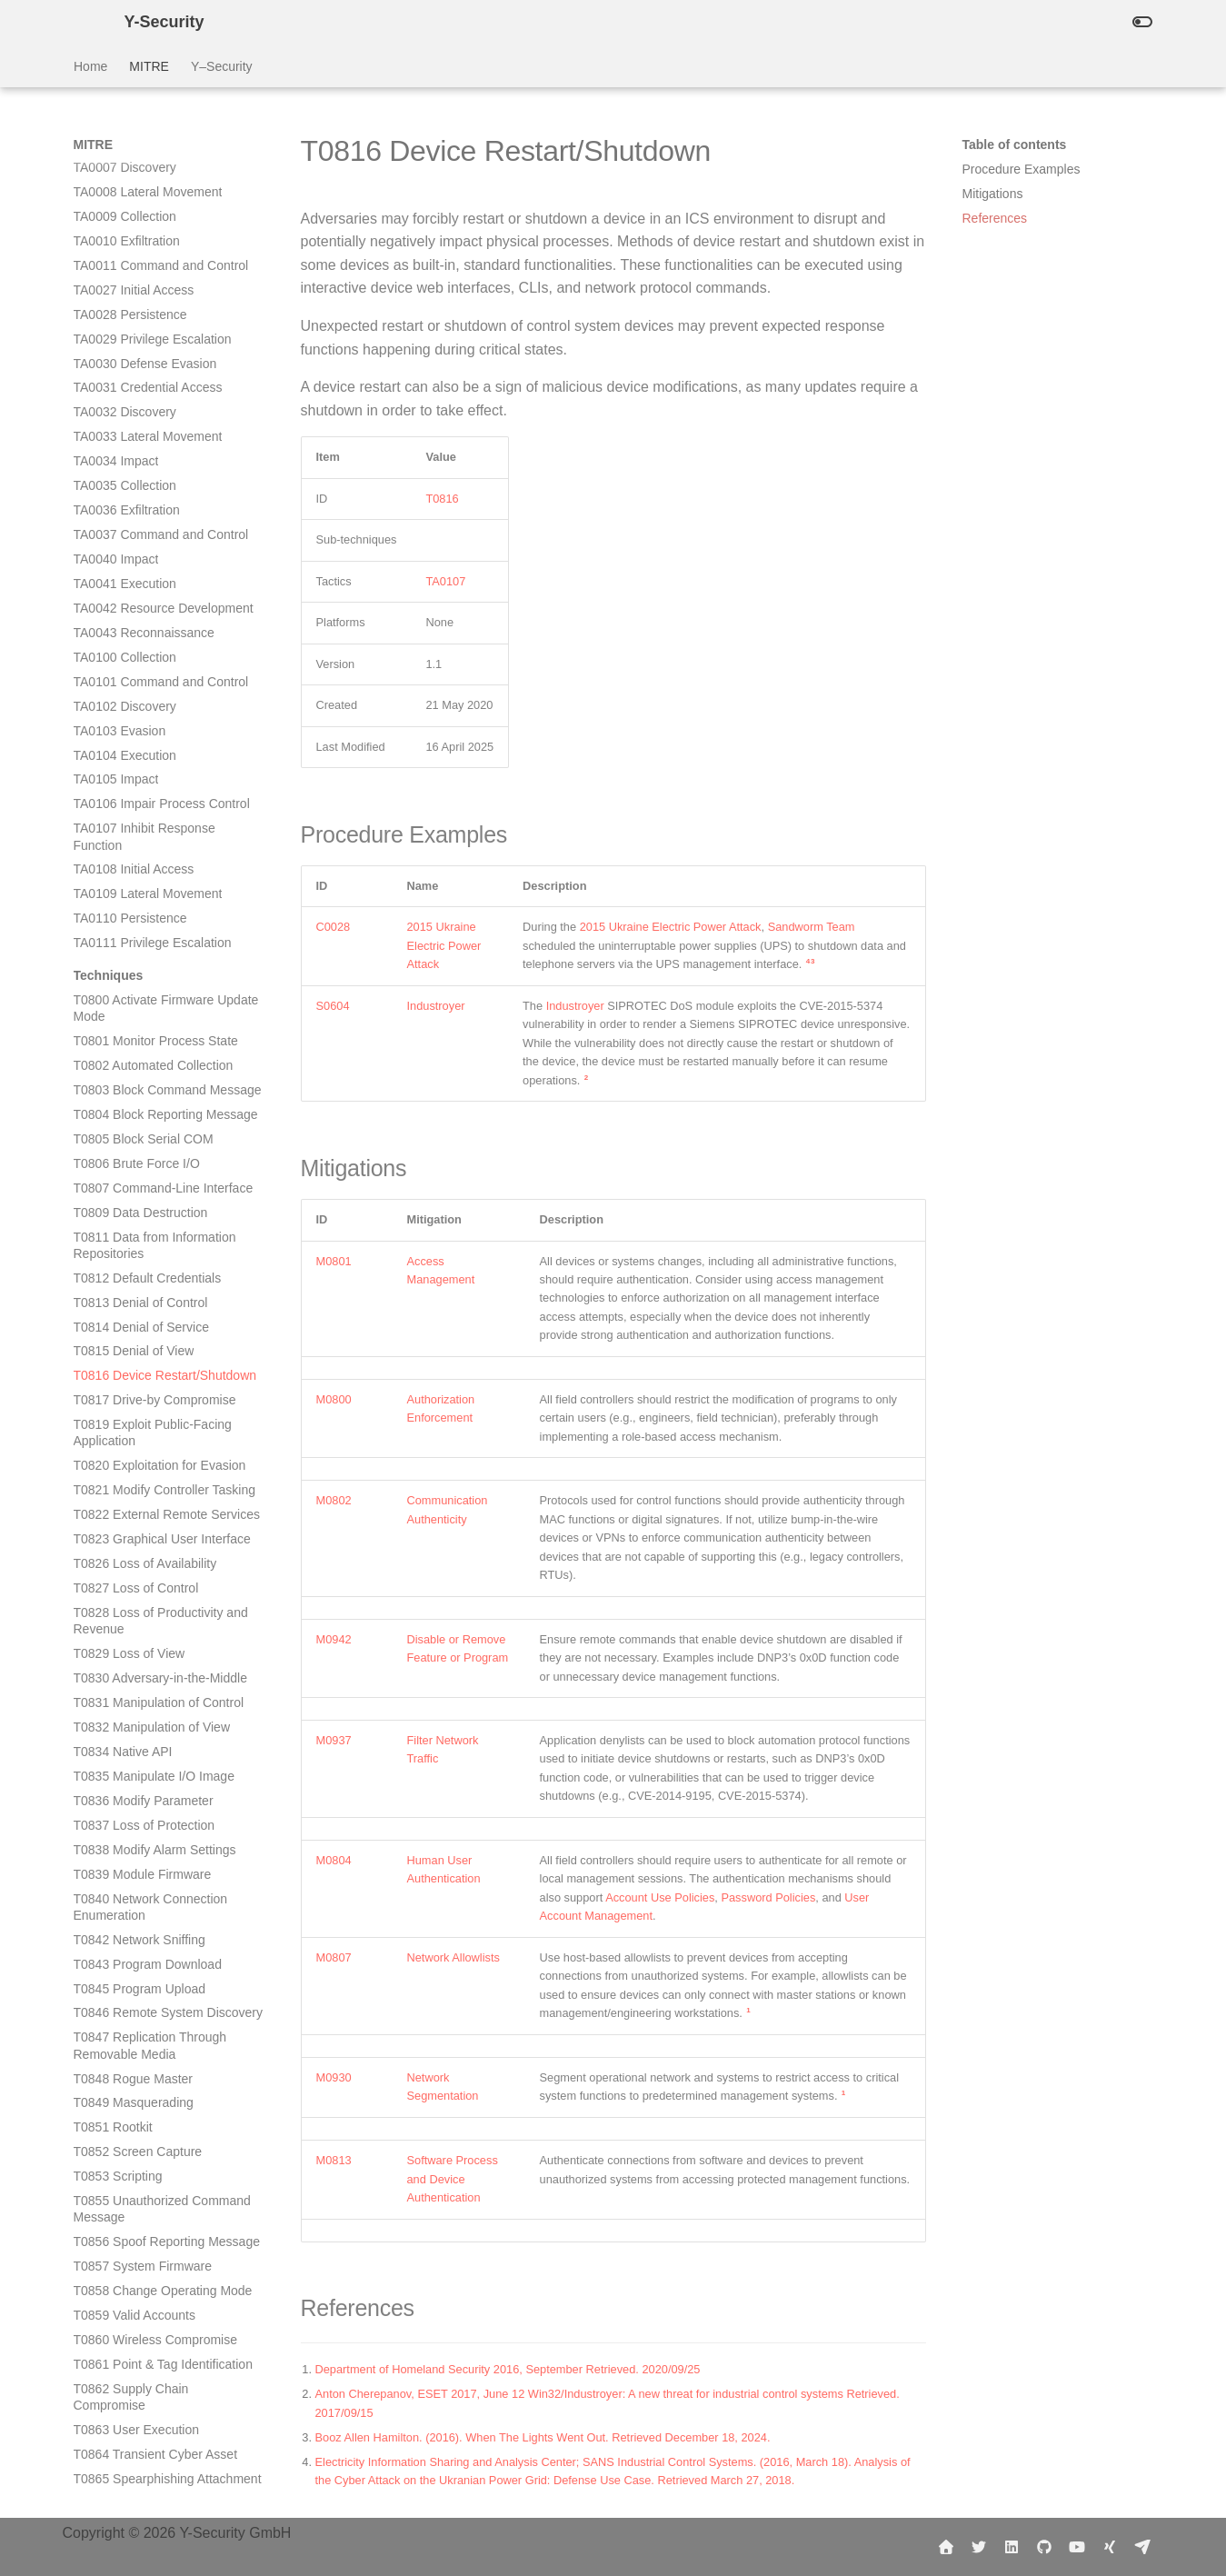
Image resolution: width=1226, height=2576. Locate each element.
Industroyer (436, 1006)
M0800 (334, 1399)
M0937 (334, 1740)
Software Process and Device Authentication (452, 2178)
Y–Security (221, 66)
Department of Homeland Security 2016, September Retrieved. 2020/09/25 (509, 2369)
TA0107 (445, 581)
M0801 (334, 1261)
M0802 (334, 1500)
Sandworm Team (811, 927)
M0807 (334, 1957)
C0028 (333, 927)
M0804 (334, 1860)
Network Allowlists (453, 1957)
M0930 (334, 2077)
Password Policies (768, 1897)
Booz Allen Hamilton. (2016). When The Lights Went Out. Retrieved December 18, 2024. (543, 2437)
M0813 (334, 2160)
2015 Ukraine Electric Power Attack (444, 945)
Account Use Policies (659, 1897)
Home (90, 66)
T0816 (441, 498)
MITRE (149, 66)
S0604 (333, 1006)
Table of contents (1014, 144)
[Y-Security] (84, 22)
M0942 (334, 1639)
